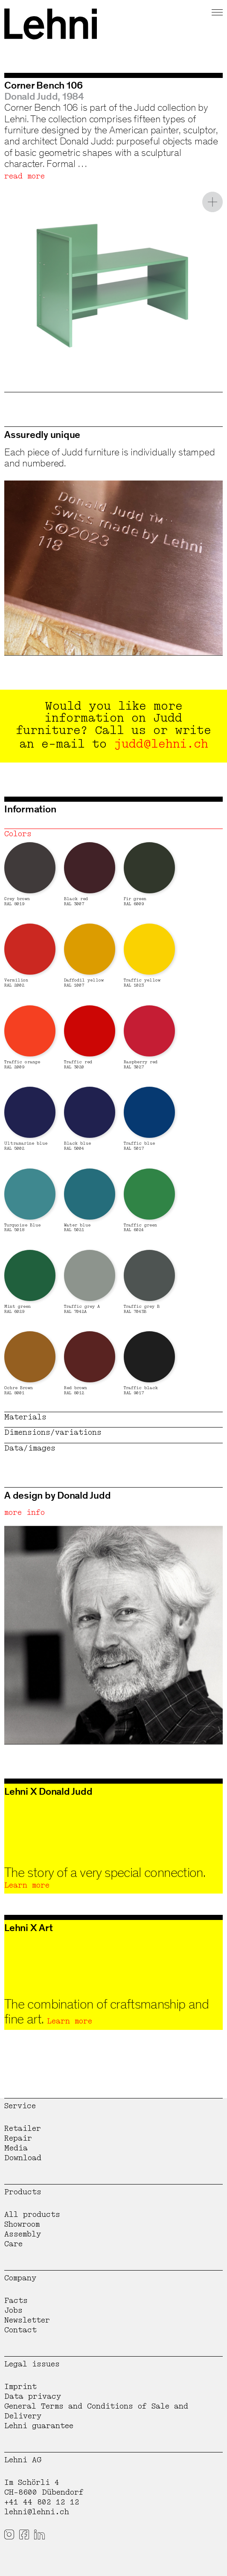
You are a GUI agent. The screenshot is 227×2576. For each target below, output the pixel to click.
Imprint (20, 2386)
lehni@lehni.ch (36, 2511)
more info (24, 1512)
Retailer (22, 2128)
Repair (18, 2138)
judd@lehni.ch (161, 744)
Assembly (22, 2234)
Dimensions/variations (53, 1432)
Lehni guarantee (38, 2425)
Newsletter (27, 2320)
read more (24, 176)
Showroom (22, 2224)
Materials (25, 1417)
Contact (20, 2330)
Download (22, 2157)
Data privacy (32, 2396)
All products (32, 2214)
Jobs (13, 2310)
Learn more (26, 1885)
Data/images (29, 1448)
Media (16, 2148)
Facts (16, 2300)
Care (13, 2243)
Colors (18, 833)
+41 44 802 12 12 (41, 2502)
